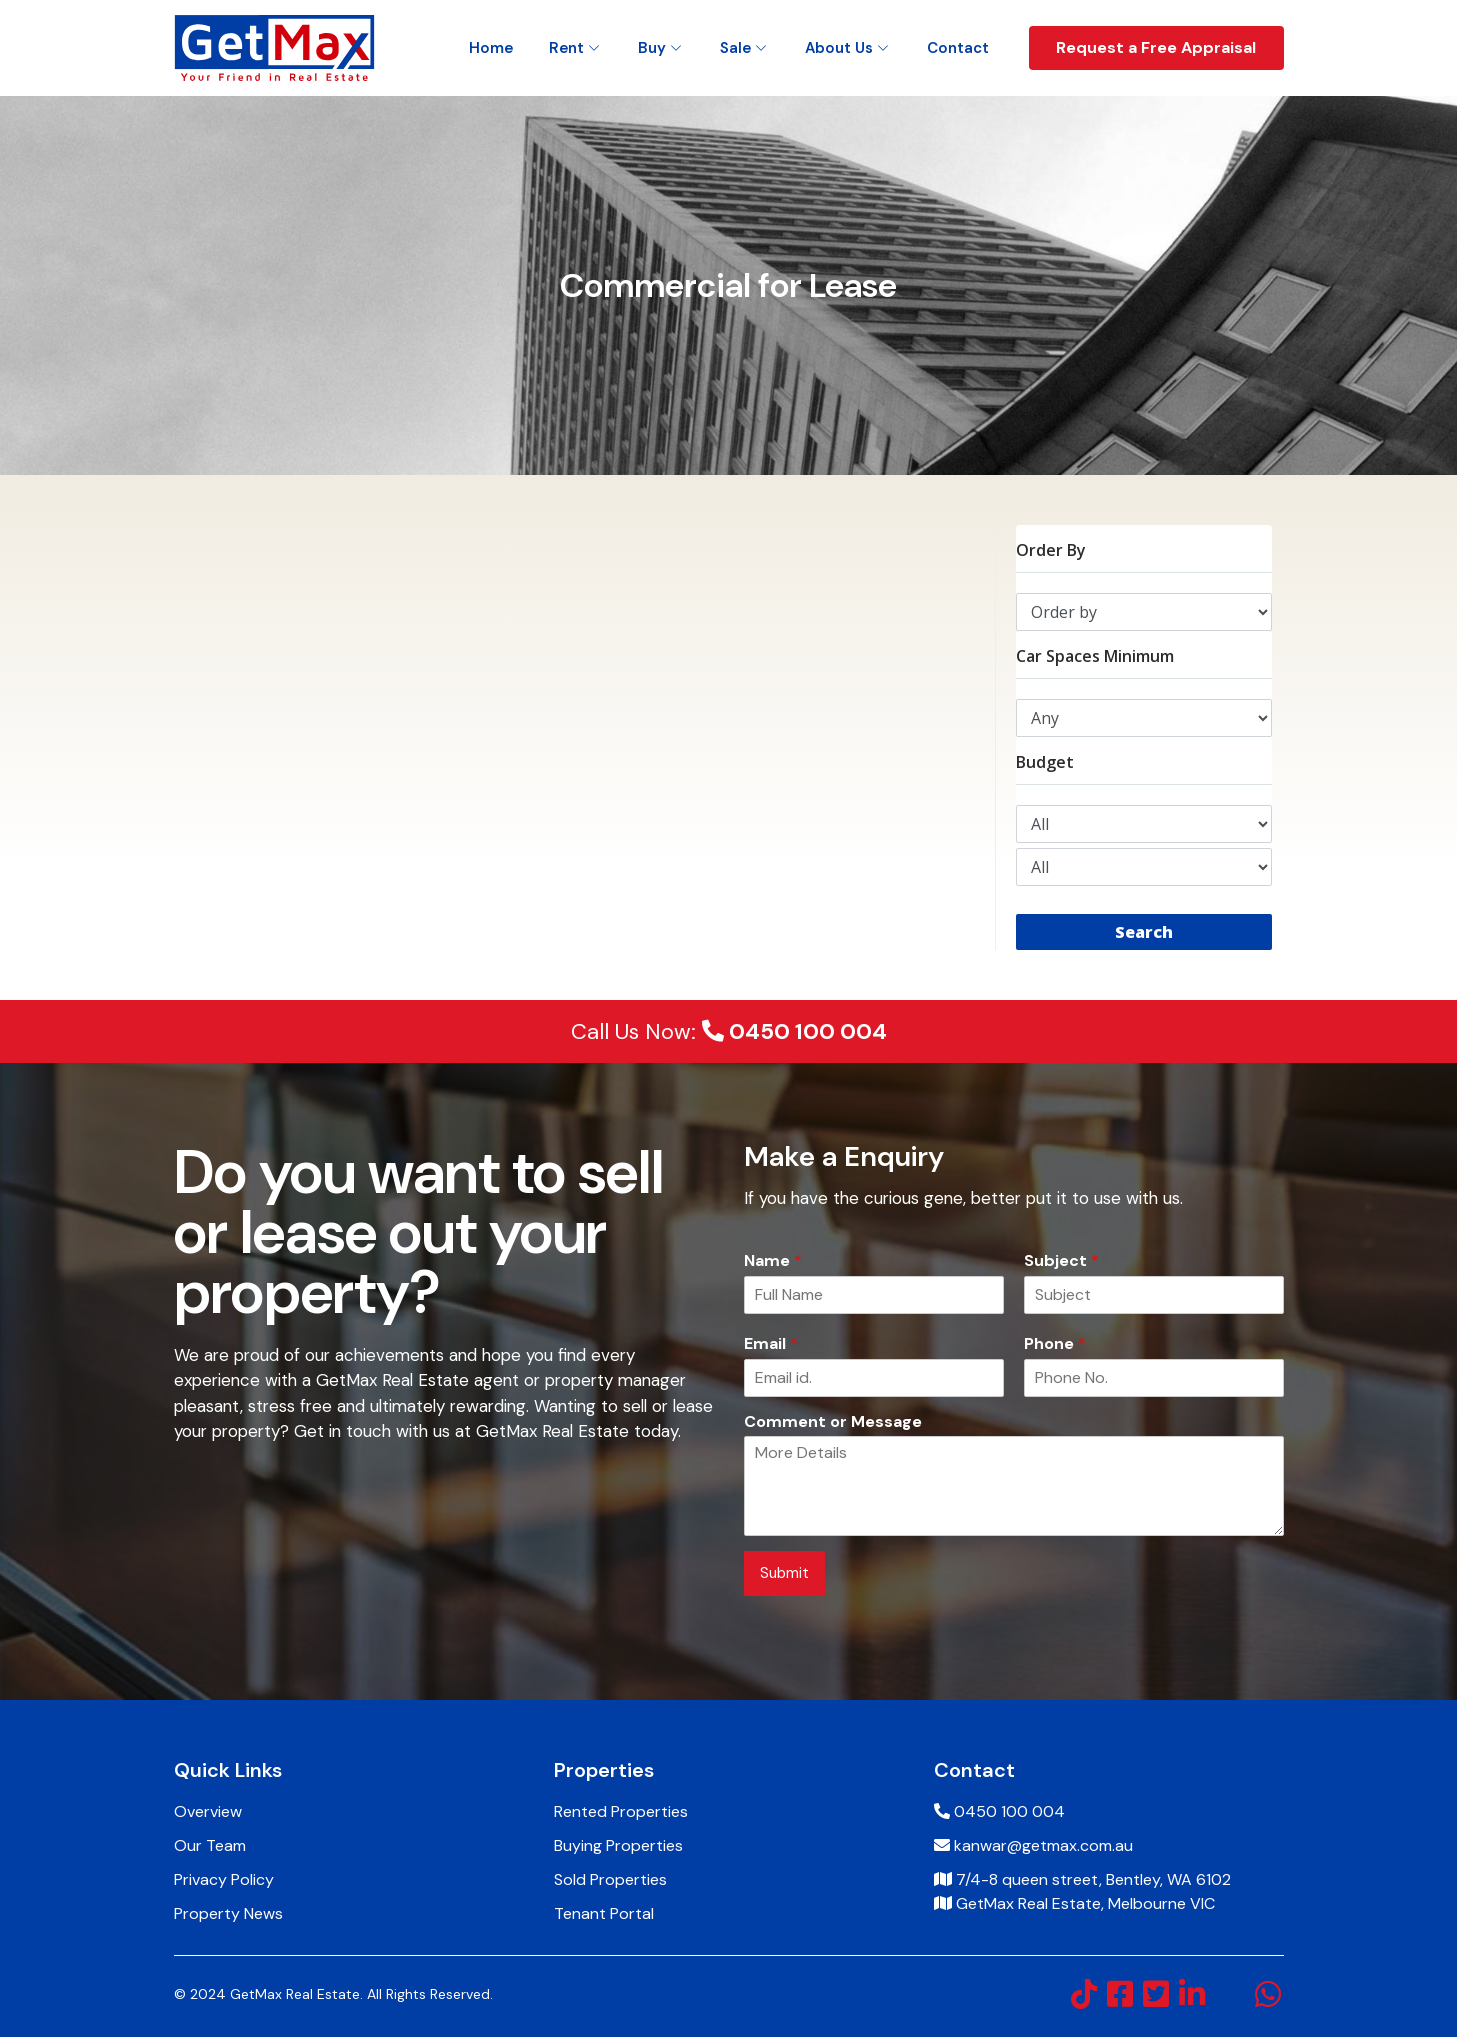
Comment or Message (833, 1422)
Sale (735, 48)
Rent (566, 48)
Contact (958, 48)
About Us (839, 48)
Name (773, 1261)
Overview (208, 1811)
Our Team (210, 1845)
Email (771, 1344)
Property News (228, 1913)
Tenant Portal (604, 1913)
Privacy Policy (224, 1879)
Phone (1055, 1344)
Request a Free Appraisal (1156, 47)
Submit (784, 1573)
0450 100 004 (794, 1031)
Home (491, 48)
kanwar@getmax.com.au (1043, 1845)
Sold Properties (610, 1879)
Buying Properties (618, 1845)
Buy (652, 48)
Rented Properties (621, 1811)
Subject (1061, 1261)
